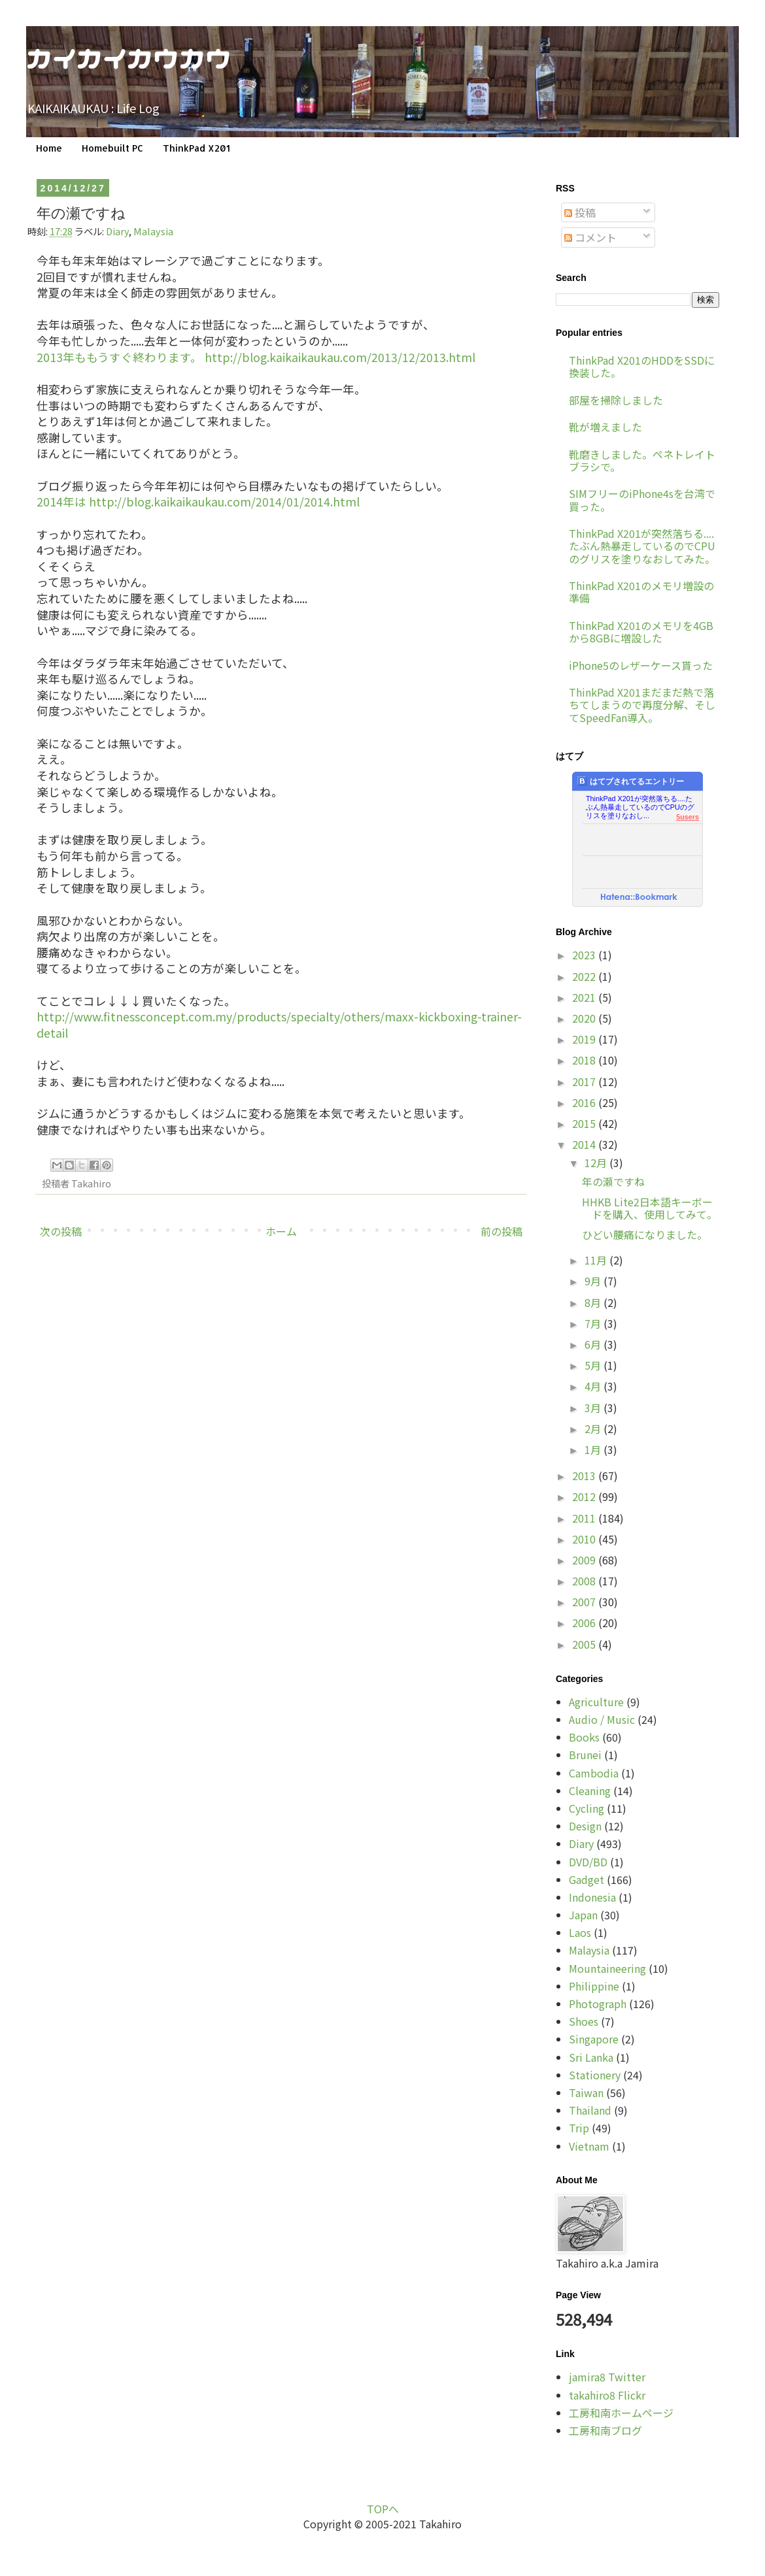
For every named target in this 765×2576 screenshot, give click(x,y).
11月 (597, 1260)
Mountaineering (607, 1968)
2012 (585, 1496)
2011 (585, 1518)
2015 (585, 1123)
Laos (580, 1932)
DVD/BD (588, 1862)
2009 (585, 1560)
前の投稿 (501, 1231)
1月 (594, 1449)
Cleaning (590, 1790)
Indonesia (592, 1897)
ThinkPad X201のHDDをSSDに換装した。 (642, 366)
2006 (585, 1622)
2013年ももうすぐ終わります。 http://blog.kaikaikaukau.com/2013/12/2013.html (256, 357)
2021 (585, 997)
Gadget (586, 1879)
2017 (585, 1081)
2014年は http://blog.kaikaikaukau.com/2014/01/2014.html (198, 501)
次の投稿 (61, 1231)
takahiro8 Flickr (607, 2395)
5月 (594, 1365)
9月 (594, 1281)
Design (585, 1826)
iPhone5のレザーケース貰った (641, 665)
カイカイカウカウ (128, 57)
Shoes (583, 2021)
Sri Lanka (591, 2057)
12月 (597, 1162)
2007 (585, 1602)
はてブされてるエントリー (630, 781)
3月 (594, 1407)
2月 (594, 1428)
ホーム (281, 1231)
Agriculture (596, 1701)
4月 (594, 1386)
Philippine (594, 1986)
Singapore (594, 2039)
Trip (579, 2128)
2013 (585, 1475)
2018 (585, 1060)
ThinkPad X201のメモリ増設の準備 (641, 592)
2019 (585, 1039)
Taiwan (586, 2092)
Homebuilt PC (112, 148)
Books (584, 1737)
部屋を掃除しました (616, 400)
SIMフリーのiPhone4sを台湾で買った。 (642, 500)
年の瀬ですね (613, 1181)
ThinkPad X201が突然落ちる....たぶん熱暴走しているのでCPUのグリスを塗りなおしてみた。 (642, 545)
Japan (583, 1915)
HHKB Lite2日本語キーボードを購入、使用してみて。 (649, 1208)
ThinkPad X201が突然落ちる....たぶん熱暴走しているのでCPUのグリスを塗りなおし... (640, 803)
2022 (585, 976)
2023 (585, 955)
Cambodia (594, 1773)
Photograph (597, 2003)
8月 (594, 1302)
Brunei (585, 1754)
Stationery (594, 2075)
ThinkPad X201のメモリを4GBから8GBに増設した (641, 632)
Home (49, 148)
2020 (585, 1018)
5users (687, 817)
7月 (594, 1323)
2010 (585, 1539)
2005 (585, 1644)
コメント (590, 237)
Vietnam (589, 2146)
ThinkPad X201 (196, 148)
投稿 (580, 212)
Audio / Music (602, 1719)
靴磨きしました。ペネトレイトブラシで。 (642, 460)
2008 (585, 1581)
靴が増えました (605, 427)
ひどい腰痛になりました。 (644, 1234)
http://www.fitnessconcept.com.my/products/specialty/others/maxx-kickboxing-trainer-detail (279, 1024)
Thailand (590, 2110)
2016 (585, 1102)
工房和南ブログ (605, 2430)
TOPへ (383, 2509)
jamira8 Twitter (607, 2377)
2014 (585, 1144)
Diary (117, 231)
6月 (594, 1344)
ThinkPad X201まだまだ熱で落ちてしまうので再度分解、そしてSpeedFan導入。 (642, 704)
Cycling (586, 1808)
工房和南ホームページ (621, 2412)
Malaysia (153, 231)
